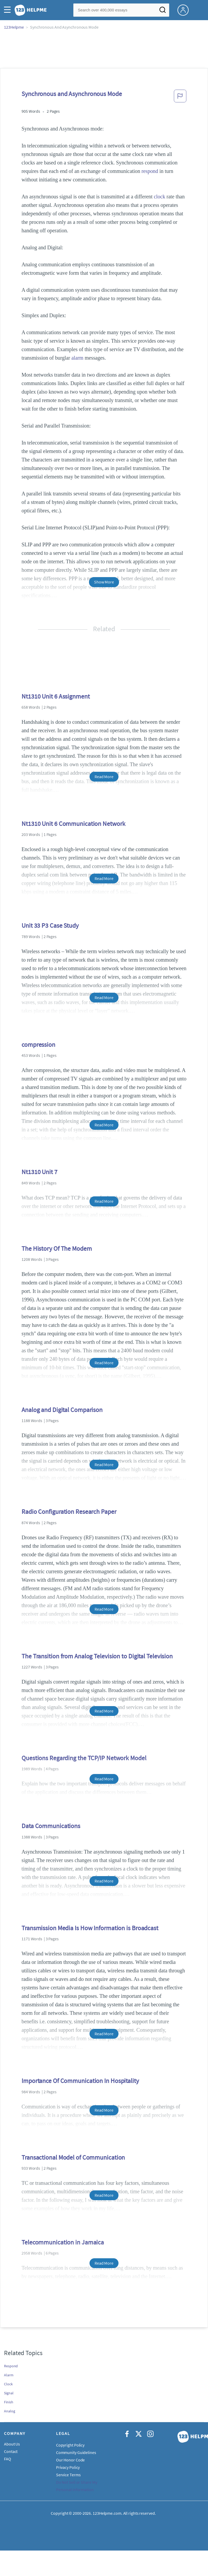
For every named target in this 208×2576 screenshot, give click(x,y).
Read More (104, 776)
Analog (9, 2411)
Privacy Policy (68, 2467)
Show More (104, 582)
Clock (8, 2384)
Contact (11, 2451)
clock (159, 196)
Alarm (9, 2375)
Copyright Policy (70, 2445)
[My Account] (185, 9)
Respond (11, 2366)
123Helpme (14, 27)
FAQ (7, 2458)
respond (150, 171)
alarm (77, 358)
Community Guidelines (76, 2452)
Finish (8, 2402)
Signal (8, 2393)
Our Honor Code (70, 2459)
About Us (12, 2444)
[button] (8, 10)
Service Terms (68, 2474)
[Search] (162, 11)
